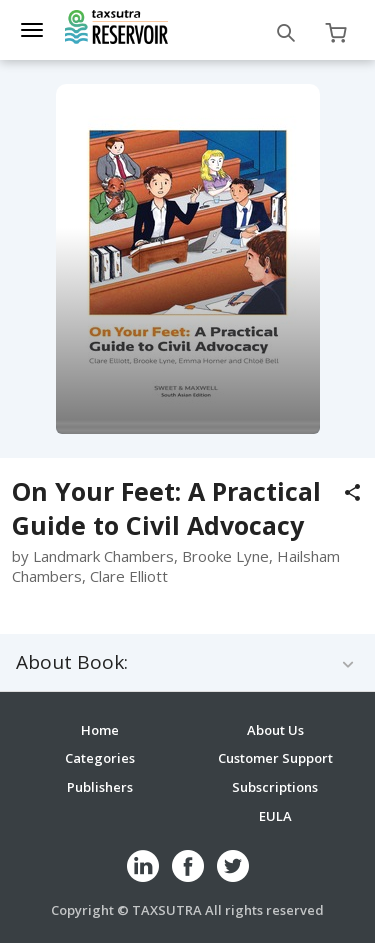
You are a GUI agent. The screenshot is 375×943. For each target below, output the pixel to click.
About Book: (72, 662)
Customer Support (275, 758)
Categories (100, 758)
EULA (275, 816)
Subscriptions (275, 787)
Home (100, 730)
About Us (275, 730)
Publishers (100, 787)
